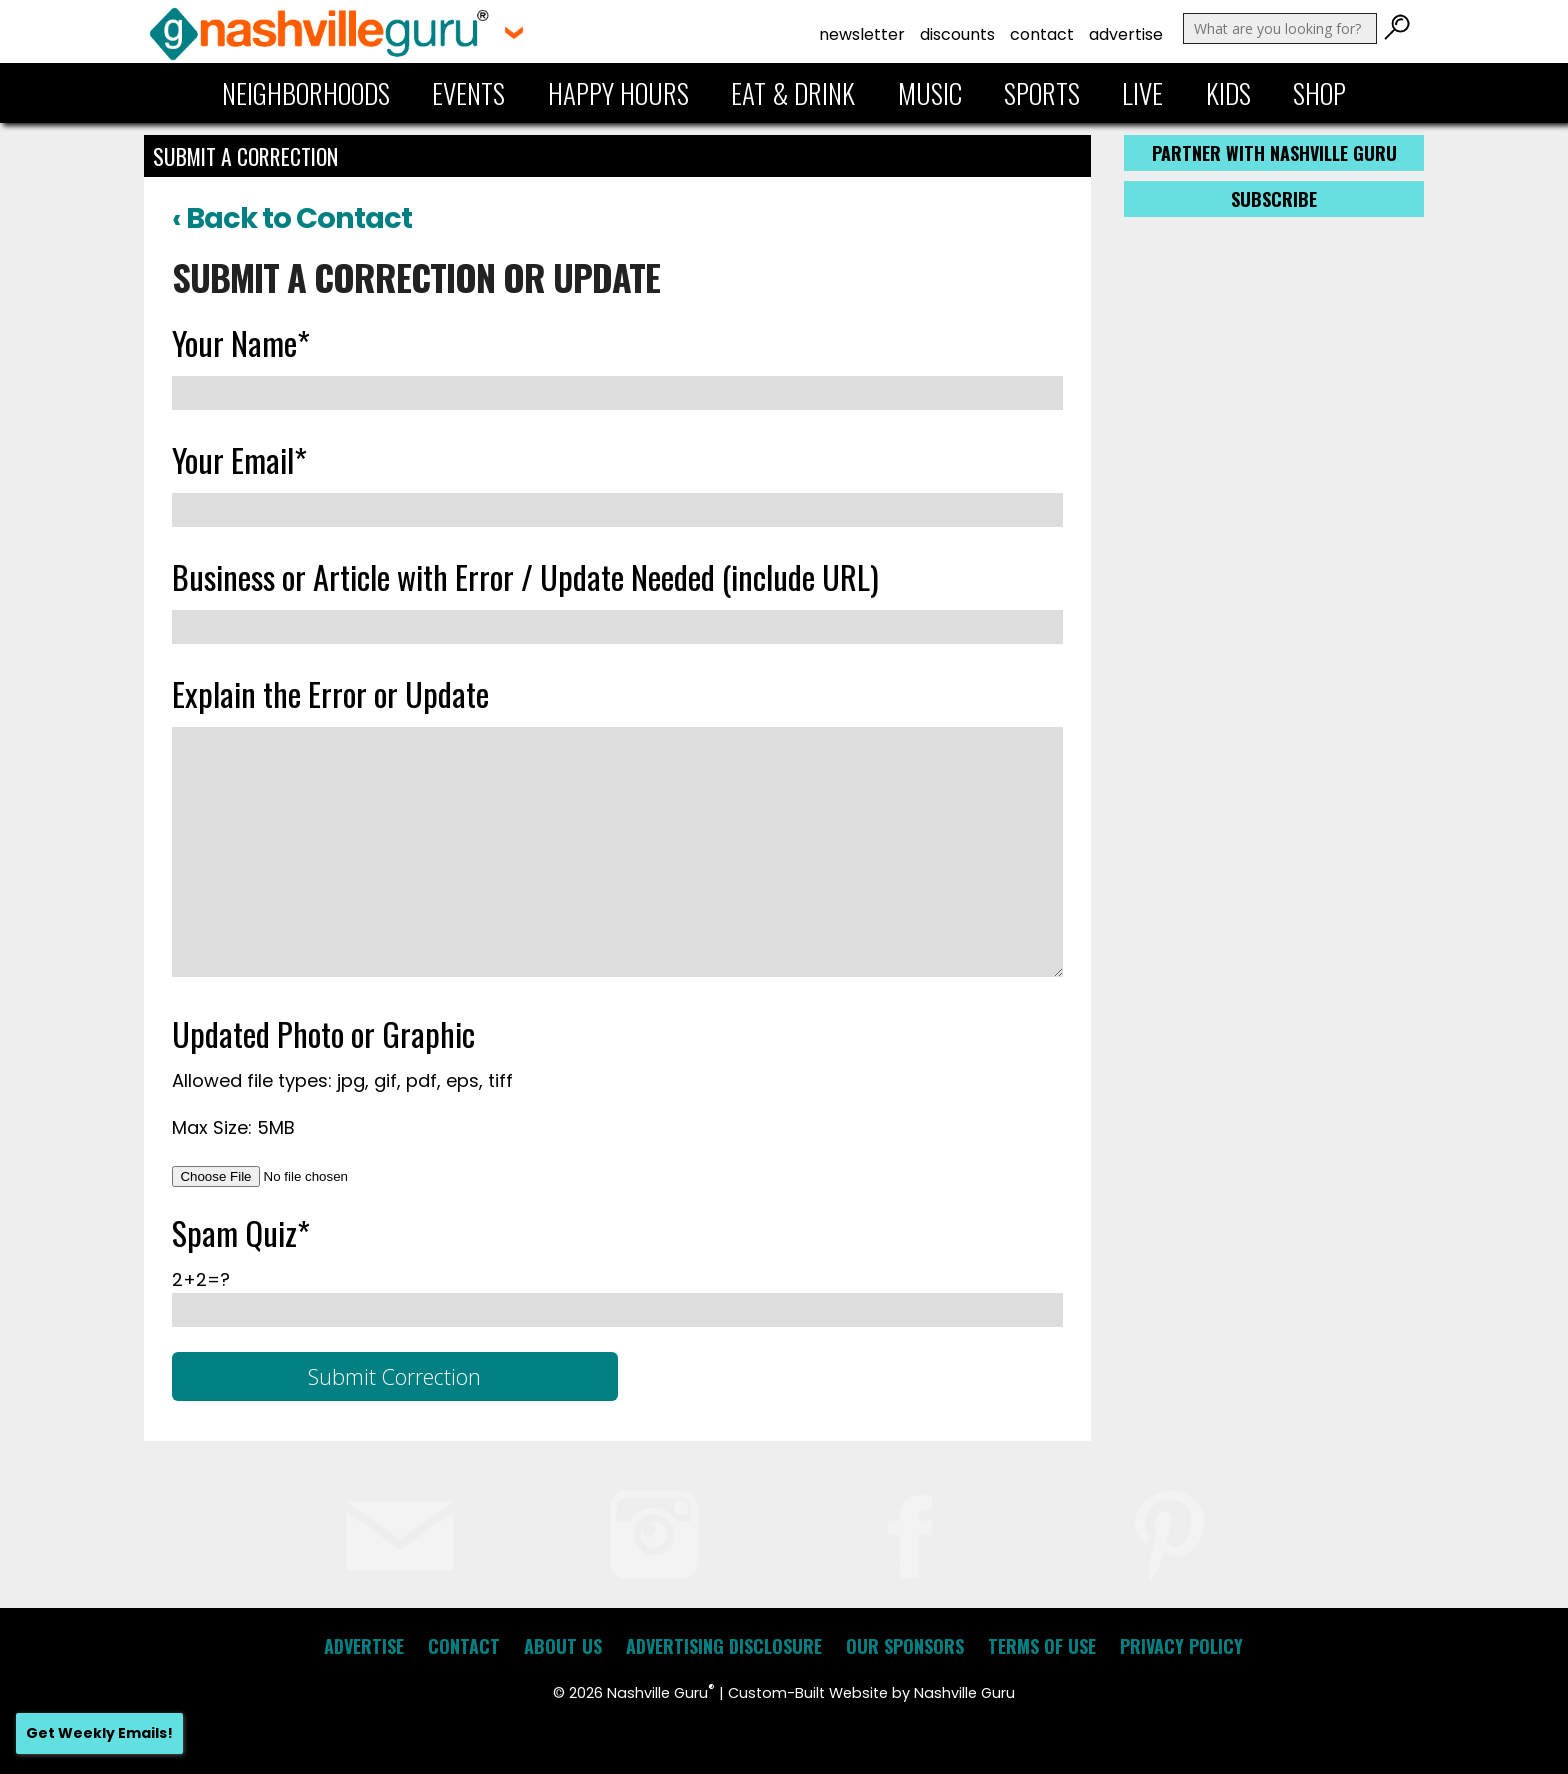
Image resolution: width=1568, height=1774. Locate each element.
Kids (1228, 93)
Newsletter (862, 34)
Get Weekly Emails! (99, 1733)
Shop (1319, 93)
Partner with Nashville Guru (1274, 153)
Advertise (1126, 34)
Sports (1042, 93)
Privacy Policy (1181, 1646)
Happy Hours (618, 93)
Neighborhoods (306, 93)
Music (930, 93)
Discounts (957, 34)
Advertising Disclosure (724, 1646)
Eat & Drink (793, 93)
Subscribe (1274, 199)
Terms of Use (1042, 1646)
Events (468, 93)
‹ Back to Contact (292, 218)
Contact (1042, 34)
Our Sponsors (905, 1646)
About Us (563, 1646)
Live (1142, 93)
